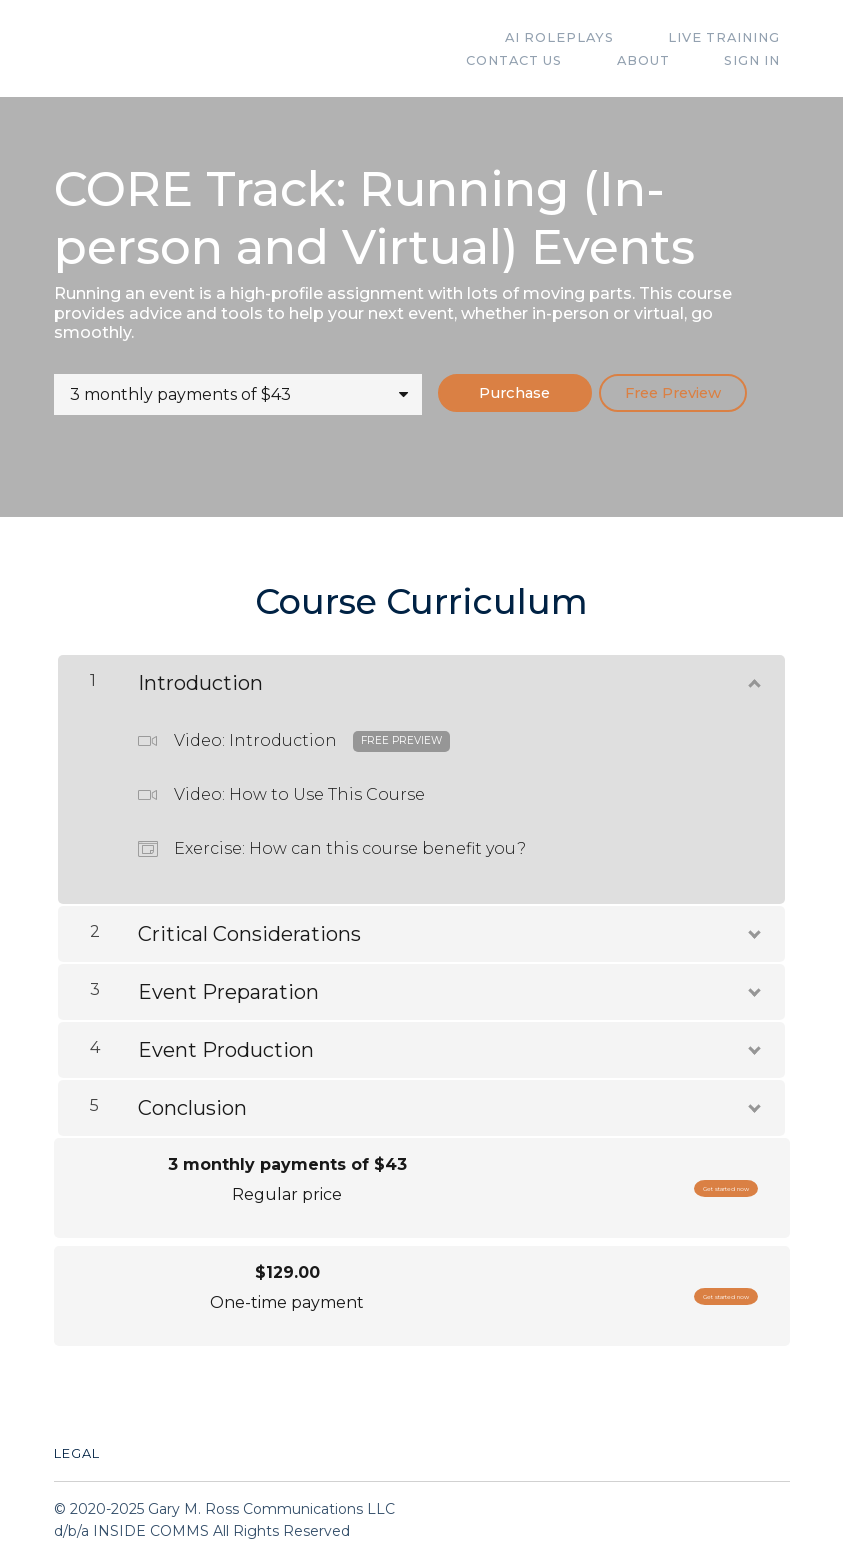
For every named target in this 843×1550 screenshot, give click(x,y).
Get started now (683, 1180)
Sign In (762, 60)
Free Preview (711, 393)
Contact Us (742, 37)
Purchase (527, 393)
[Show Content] (753, 671)
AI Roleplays (455, 37)
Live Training (602, 37)
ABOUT (671, 60)
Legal (77, 1445)
